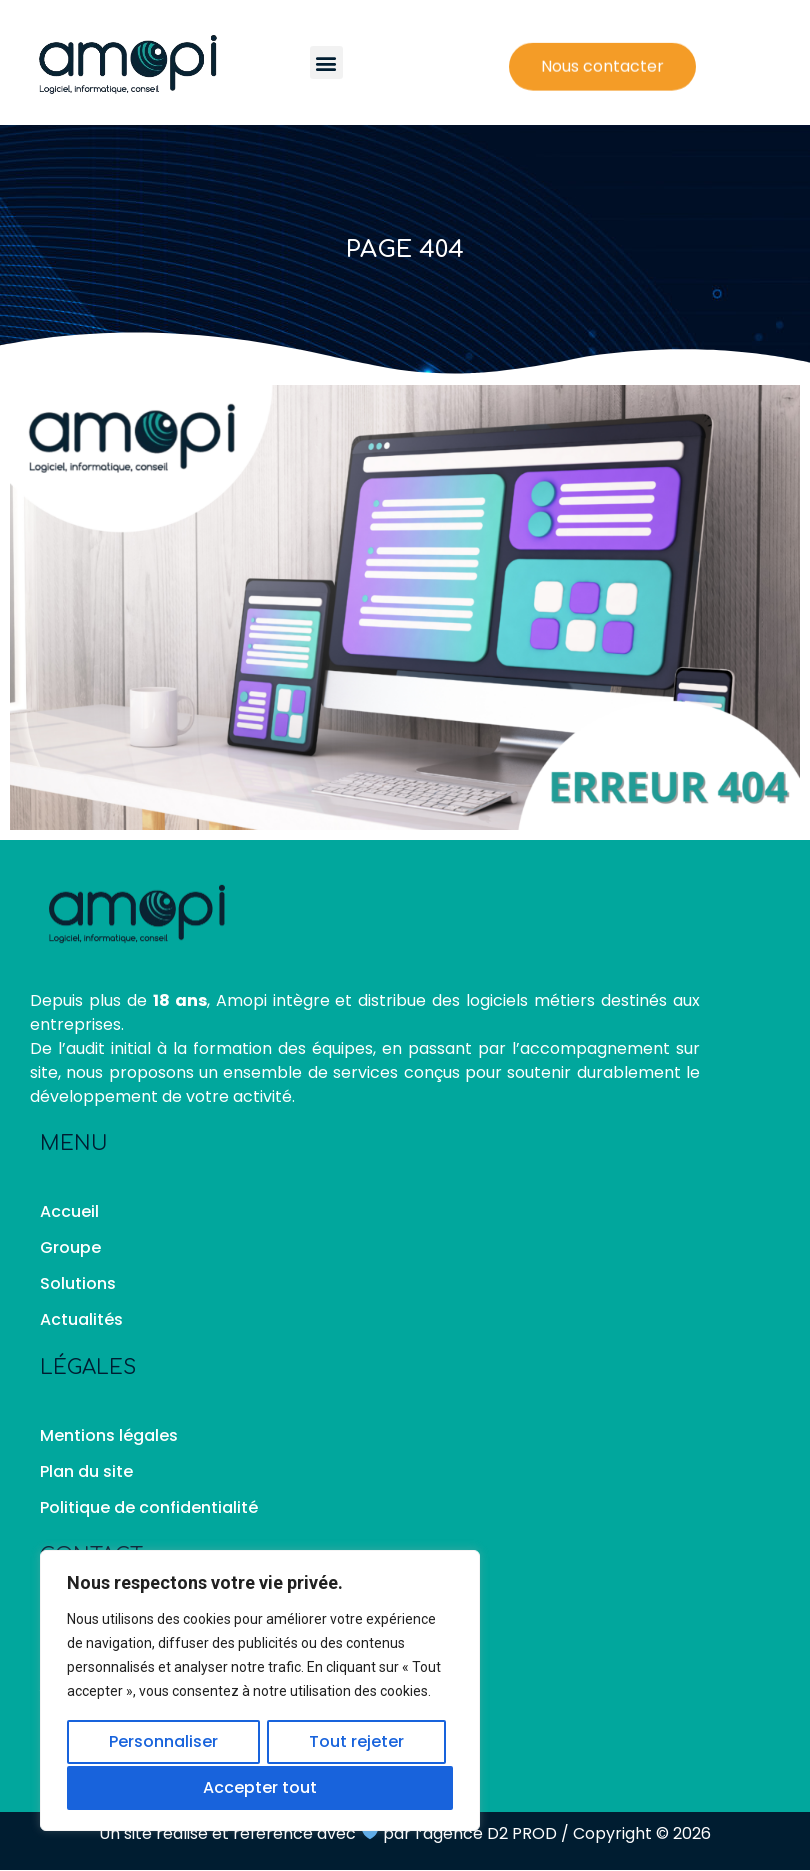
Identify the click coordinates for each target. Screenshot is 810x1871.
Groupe (70, 1247)
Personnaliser (163, 1743)
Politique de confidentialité (149, 1507)
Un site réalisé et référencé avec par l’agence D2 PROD (327, 1833)
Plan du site (86, 1471)
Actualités (81, 1319)
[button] (326, 62)
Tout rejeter (356, 1743)
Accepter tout (260, 1787)
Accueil (69, 1211)
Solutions (78, 1283)
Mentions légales (109, 1435)
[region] (260, 1692)
